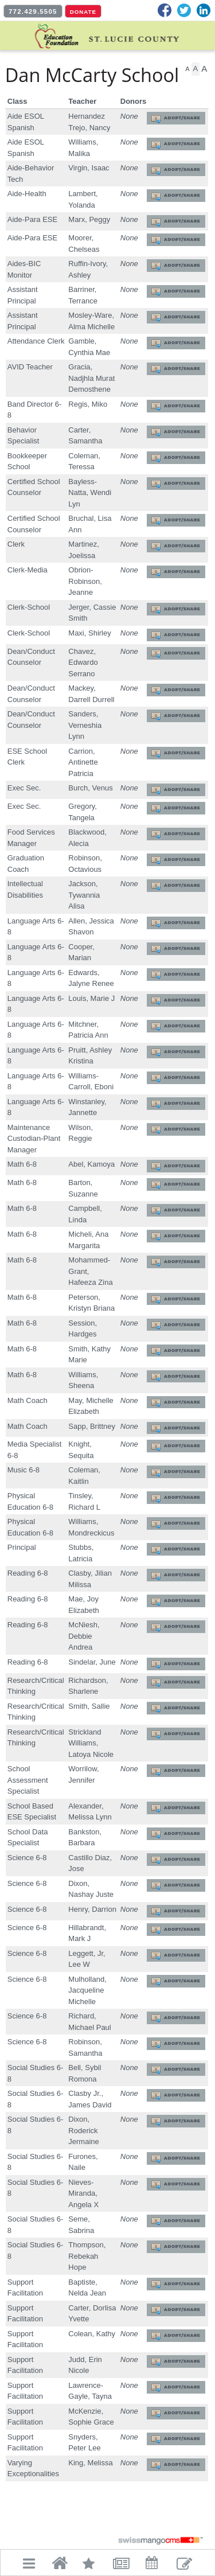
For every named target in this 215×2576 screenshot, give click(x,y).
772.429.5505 (33, 11)
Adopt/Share (182, 117)
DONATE (83, 12)
